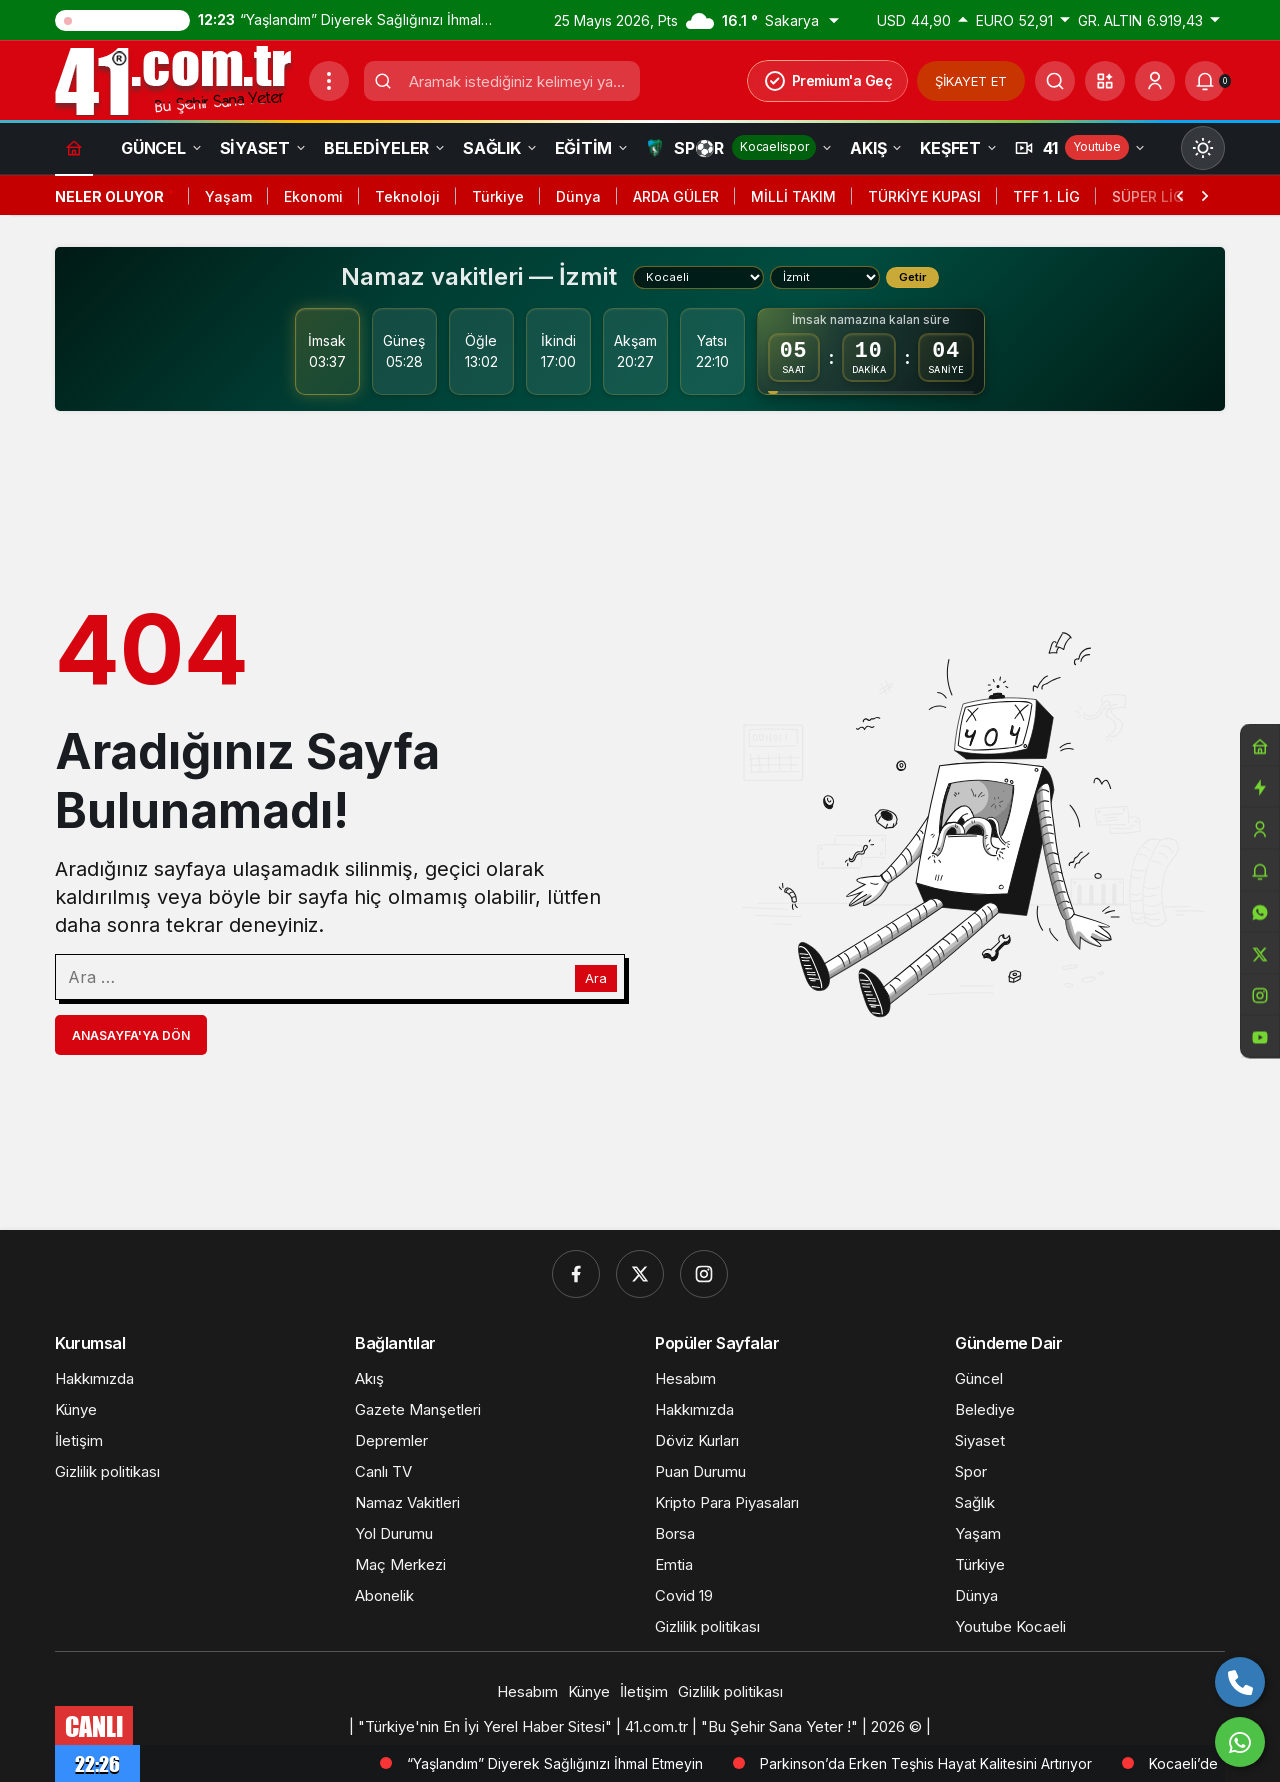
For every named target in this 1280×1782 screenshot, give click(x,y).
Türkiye (498, 196)
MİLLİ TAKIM (793, 196)
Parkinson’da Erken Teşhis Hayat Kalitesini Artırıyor (1028, 1763)
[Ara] (1055, 81)
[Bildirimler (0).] (1205, 81)
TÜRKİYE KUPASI (924, 196)
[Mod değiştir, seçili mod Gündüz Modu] (1203, 148)
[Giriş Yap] (1155, 81)
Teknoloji (407, 196)
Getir (912, 277)
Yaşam (228, 196)
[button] (1105, 81)
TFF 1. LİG (1046, 196)
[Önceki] (1180, 194)
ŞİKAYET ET (971, 81)
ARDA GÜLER (676, 196)
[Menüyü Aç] (329, 81)
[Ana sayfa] (74, 147)
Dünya (578, 196)
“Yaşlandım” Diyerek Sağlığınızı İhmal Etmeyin (657, 1763)
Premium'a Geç (828, 81)
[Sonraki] (1205, 194)
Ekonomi (313, 196)
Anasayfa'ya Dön (131, 1035)
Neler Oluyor (109, 196)
